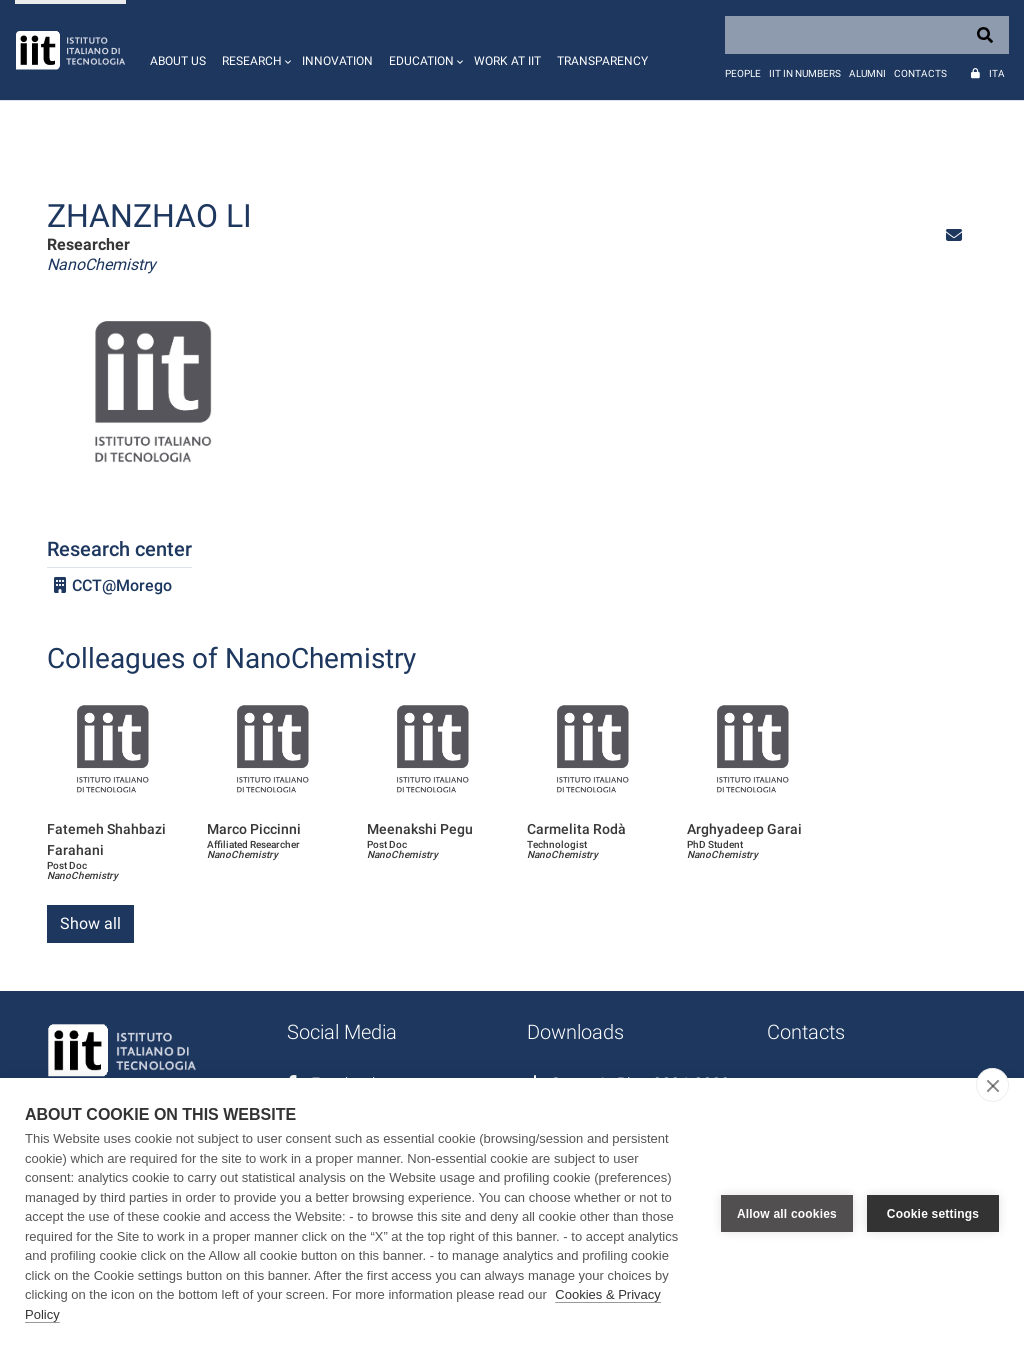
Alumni (867, 73)
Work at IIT (507, 61)
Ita (997, 73)
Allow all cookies (787, 1214)
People (743, 73)
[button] (254, 50)
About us (178, 61)
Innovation (337, 61)
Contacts (920, 73)
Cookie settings (933, 1214)
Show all (90, 923)
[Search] (867, 35)
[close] (992, 1085)
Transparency (602, 61)
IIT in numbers (805, 73)
